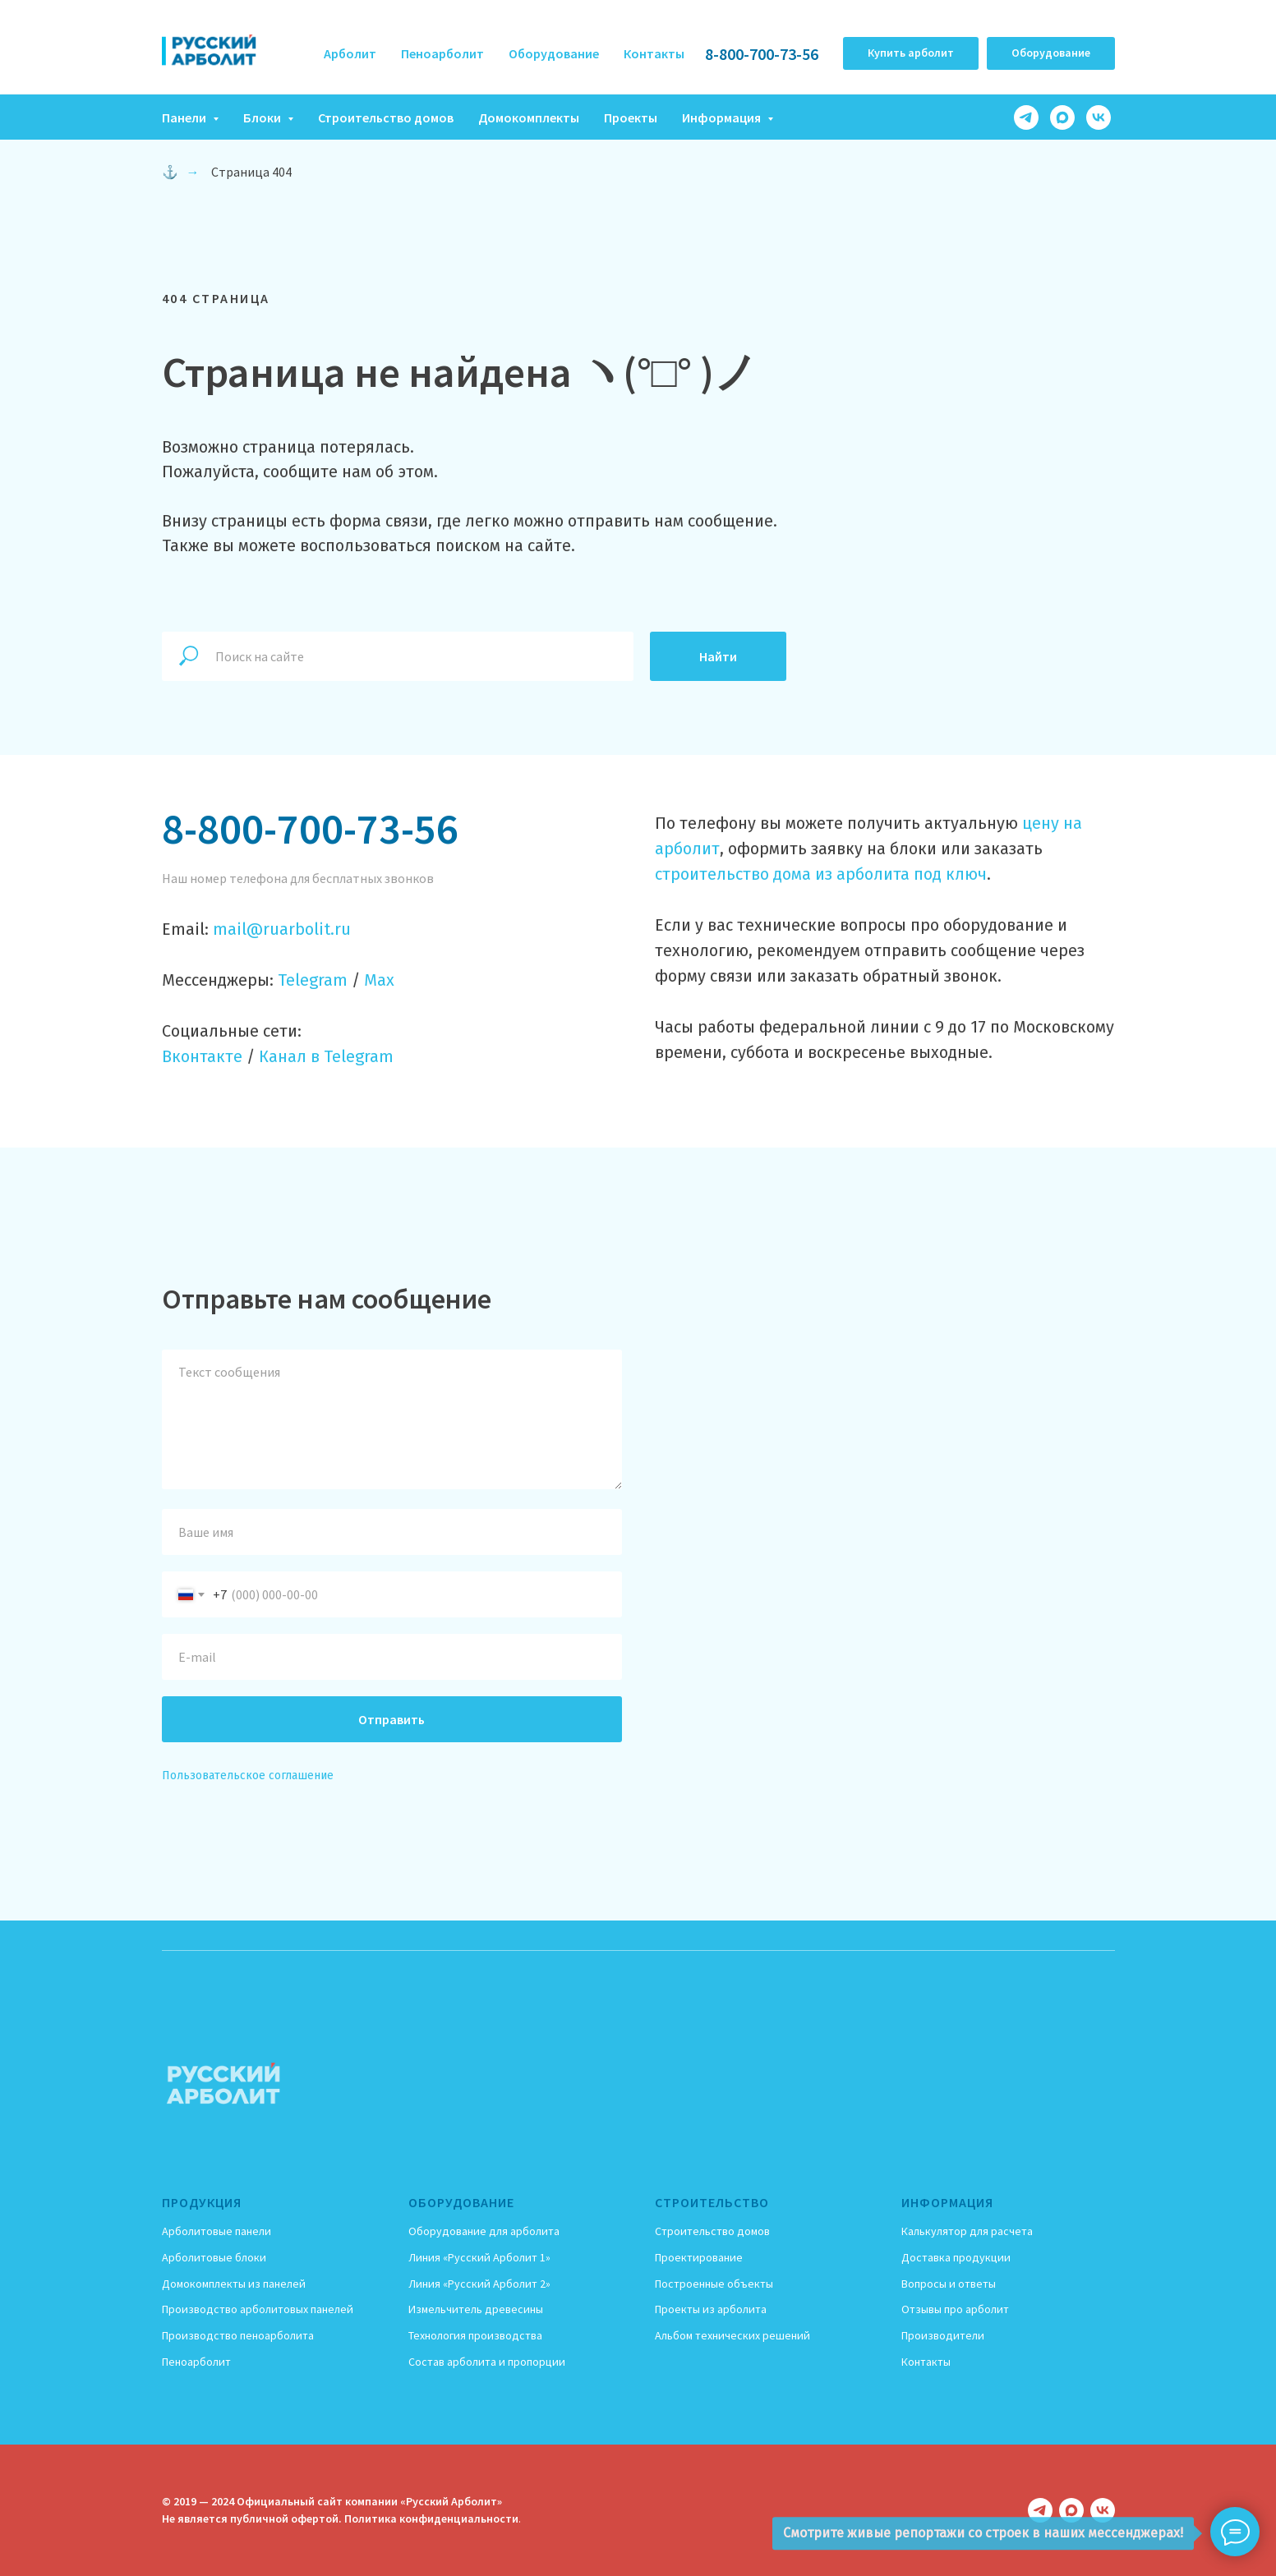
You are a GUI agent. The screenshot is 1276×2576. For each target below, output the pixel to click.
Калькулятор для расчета (967, 2231)
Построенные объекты (714, 2283)
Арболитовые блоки (214, 2257)
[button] (911, 53)
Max (379, 980)
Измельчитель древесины (475, 2309)
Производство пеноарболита (238, 2335)
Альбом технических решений (732, 2335)
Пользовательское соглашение (248, 1775)
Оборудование (554, 53)
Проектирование (699, 2257)
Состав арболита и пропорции (486, 2361)
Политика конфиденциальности (431, 2518)
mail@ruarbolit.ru (282, 929)
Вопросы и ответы (948, 2283)
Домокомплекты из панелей (234, 2283)
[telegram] (1026, 117)
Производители (942, 2335)
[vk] (1098, 117)
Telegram (313, 980)
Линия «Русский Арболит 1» (479, 2257)
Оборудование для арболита (484, 2231)
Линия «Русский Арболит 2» (479, 2283)
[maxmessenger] (1062, 117)
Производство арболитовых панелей (257, 2309)
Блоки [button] (263, 117)
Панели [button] (185, 117)
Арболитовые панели (216, 2231)
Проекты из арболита (711, 2309)
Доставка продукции (956, 2257)
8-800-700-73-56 (761, 54)
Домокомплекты (528, 117)
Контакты (654, 53)
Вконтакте (202, 1056)
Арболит (350, 53)
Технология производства (475, 2335)
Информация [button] (722, 117)
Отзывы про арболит (955, 2309)
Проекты (630, 117)
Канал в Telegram (326, 1056)
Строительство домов (386, 117)
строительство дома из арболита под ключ (821, 874)
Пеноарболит (442, 53)
